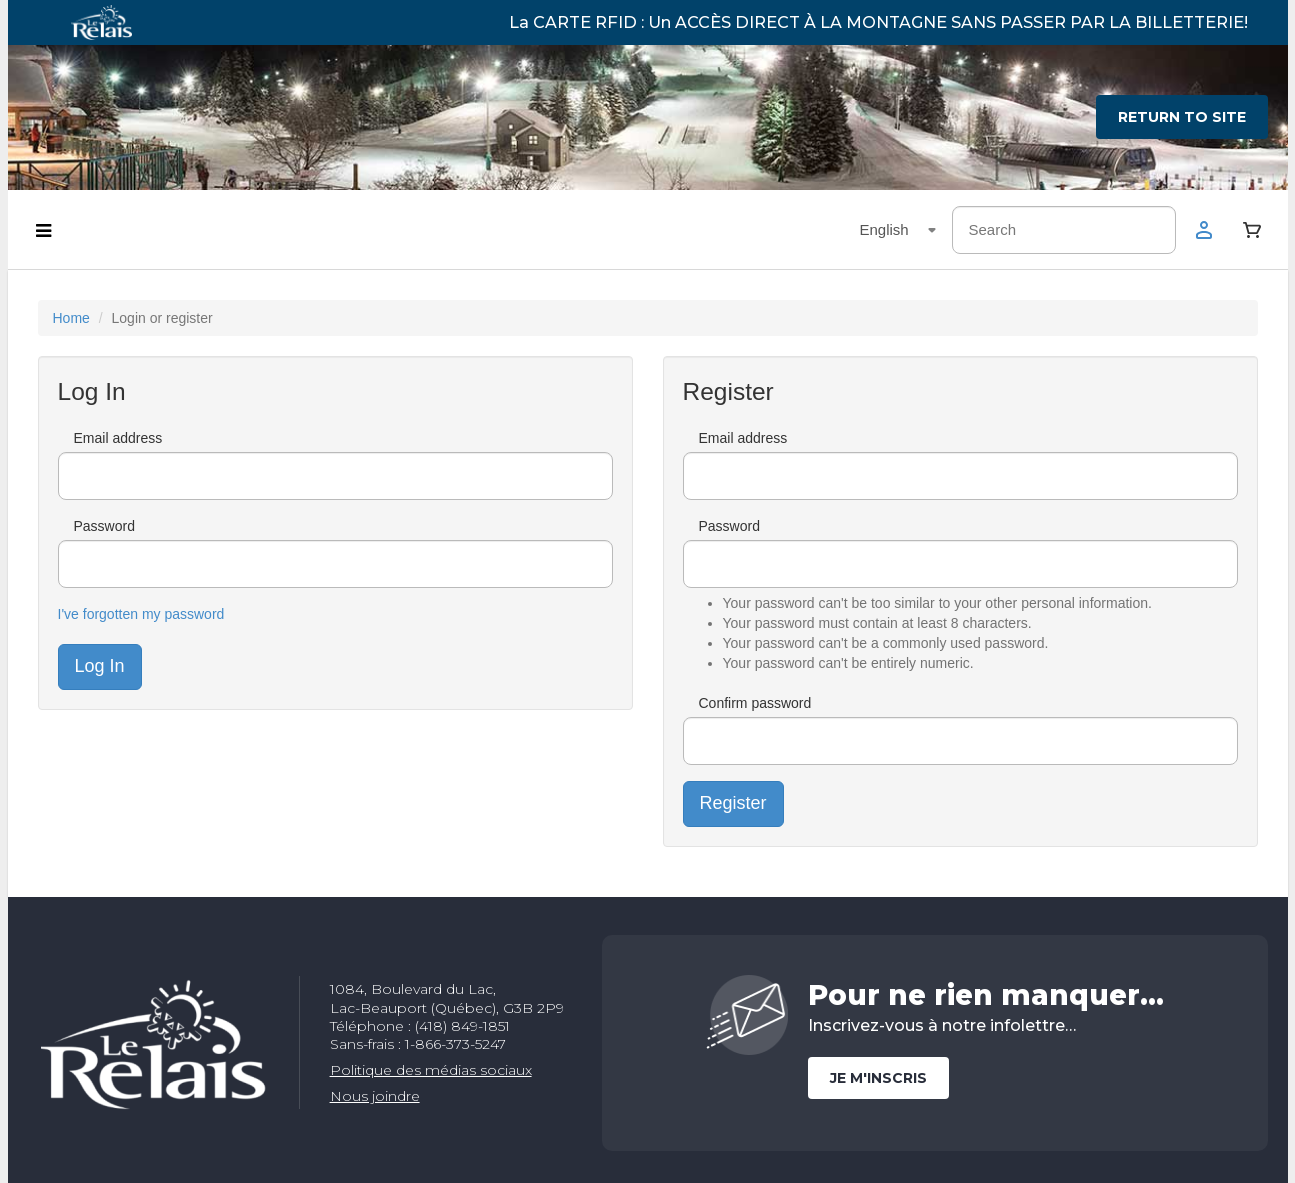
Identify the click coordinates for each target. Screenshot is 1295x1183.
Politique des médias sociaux (431, 1070)
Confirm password (755, 703)
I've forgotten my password (141, 614)
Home (71, 318)
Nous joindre (375, 1096)
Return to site (1182, 117)
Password (104, 526)
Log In (100, 666)
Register (733, 803)
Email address (118, 438)
